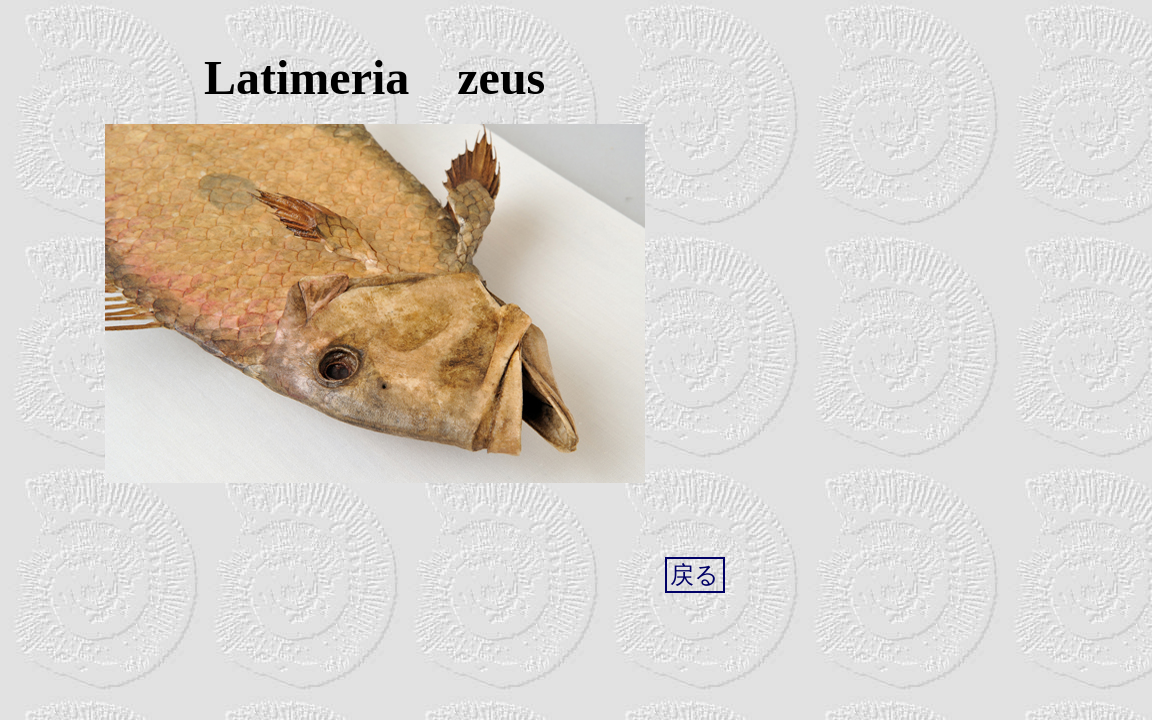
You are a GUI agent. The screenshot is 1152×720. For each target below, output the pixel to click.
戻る (694, 575)
